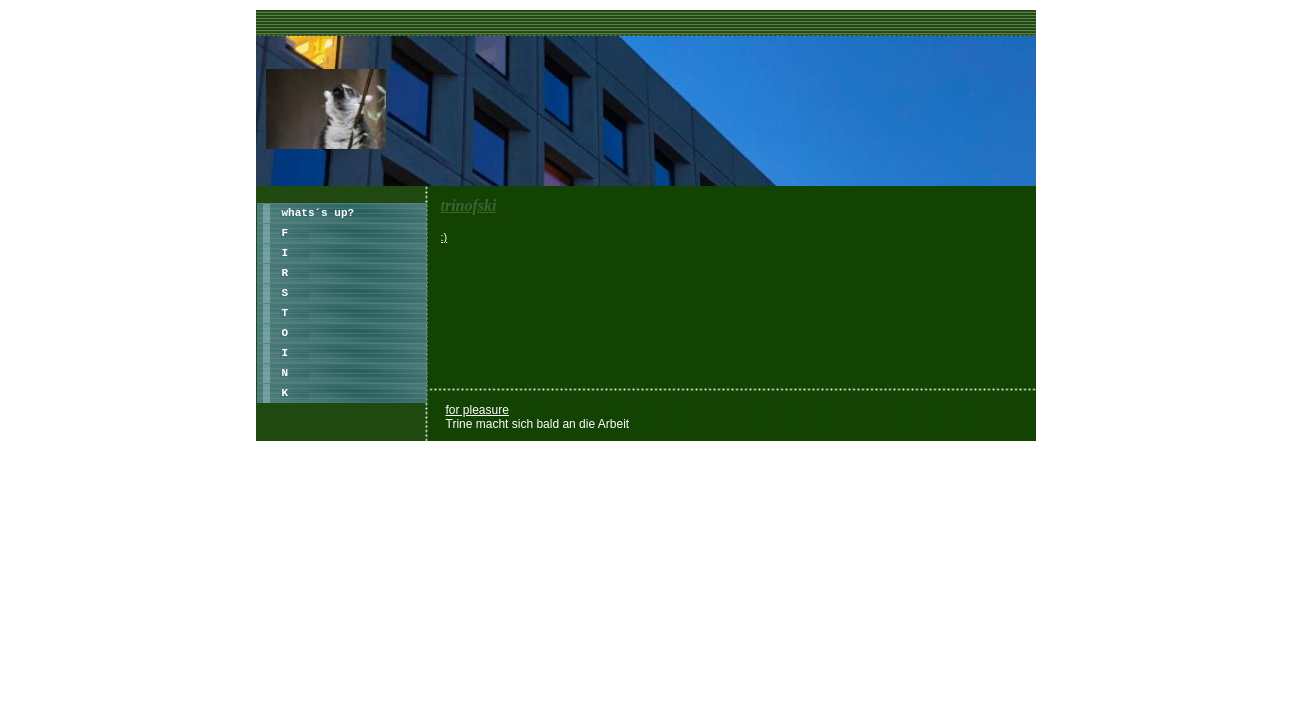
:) (444, 237)
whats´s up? (318, 213)
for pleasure (477, 410)
